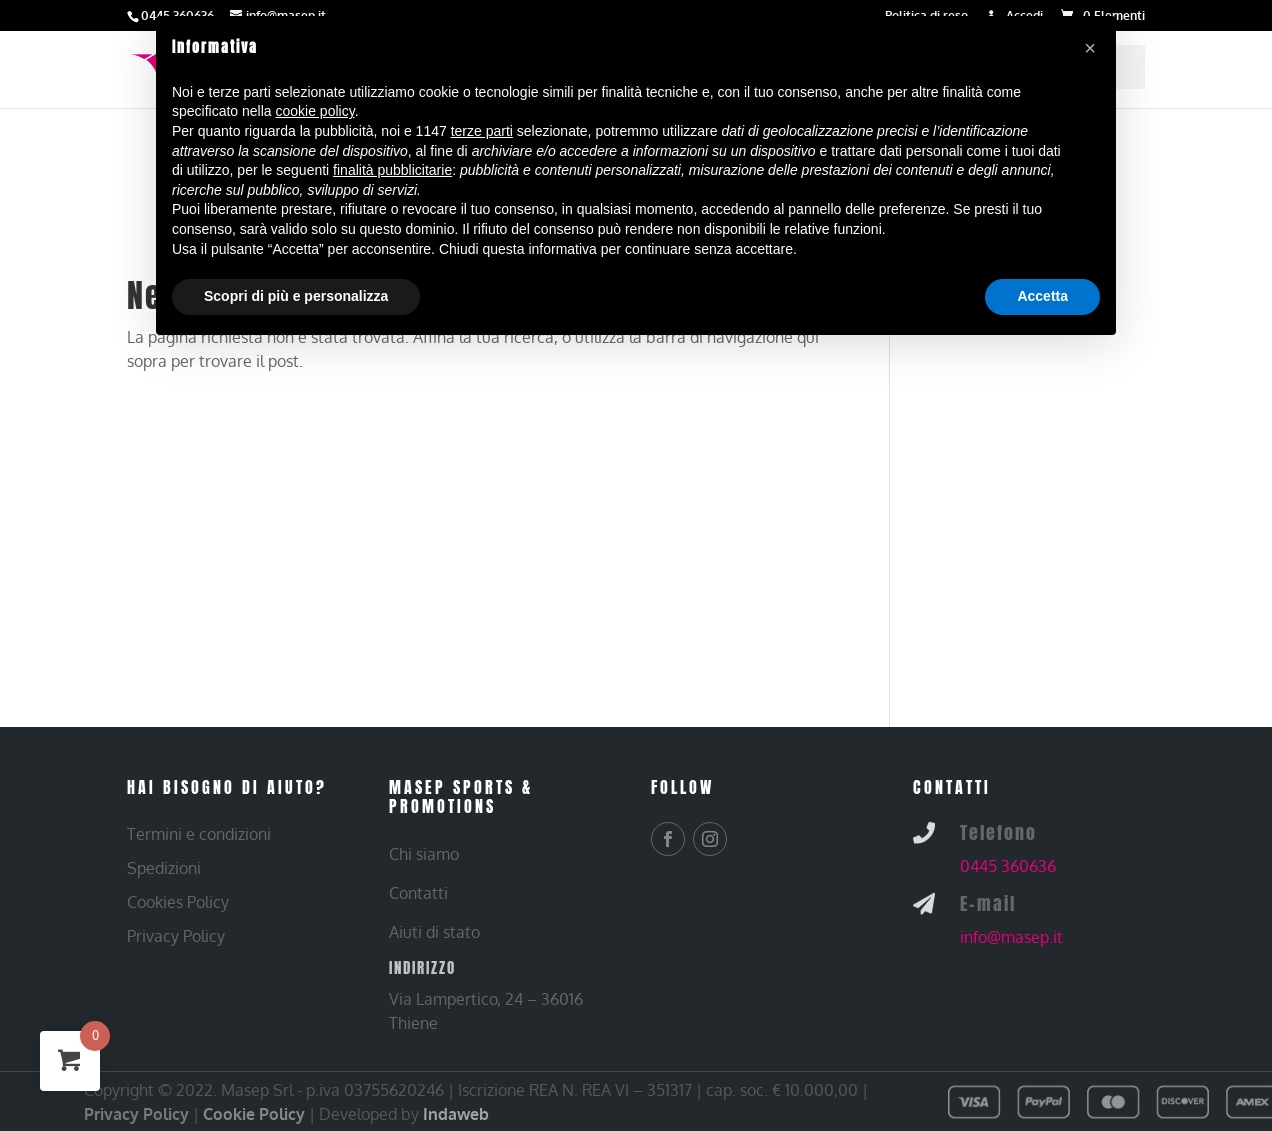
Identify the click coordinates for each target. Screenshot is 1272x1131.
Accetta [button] (1042, 296)
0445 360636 (1008, 866)
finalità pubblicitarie (392, 170)
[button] (1090, 48)
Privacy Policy (136, 1114)
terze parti (482, 131)
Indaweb (456, 1114)
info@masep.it (1011, 937)
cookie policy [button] (315, 111)
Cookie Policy (254, 1114)
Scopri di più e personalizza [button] (296, 296)
